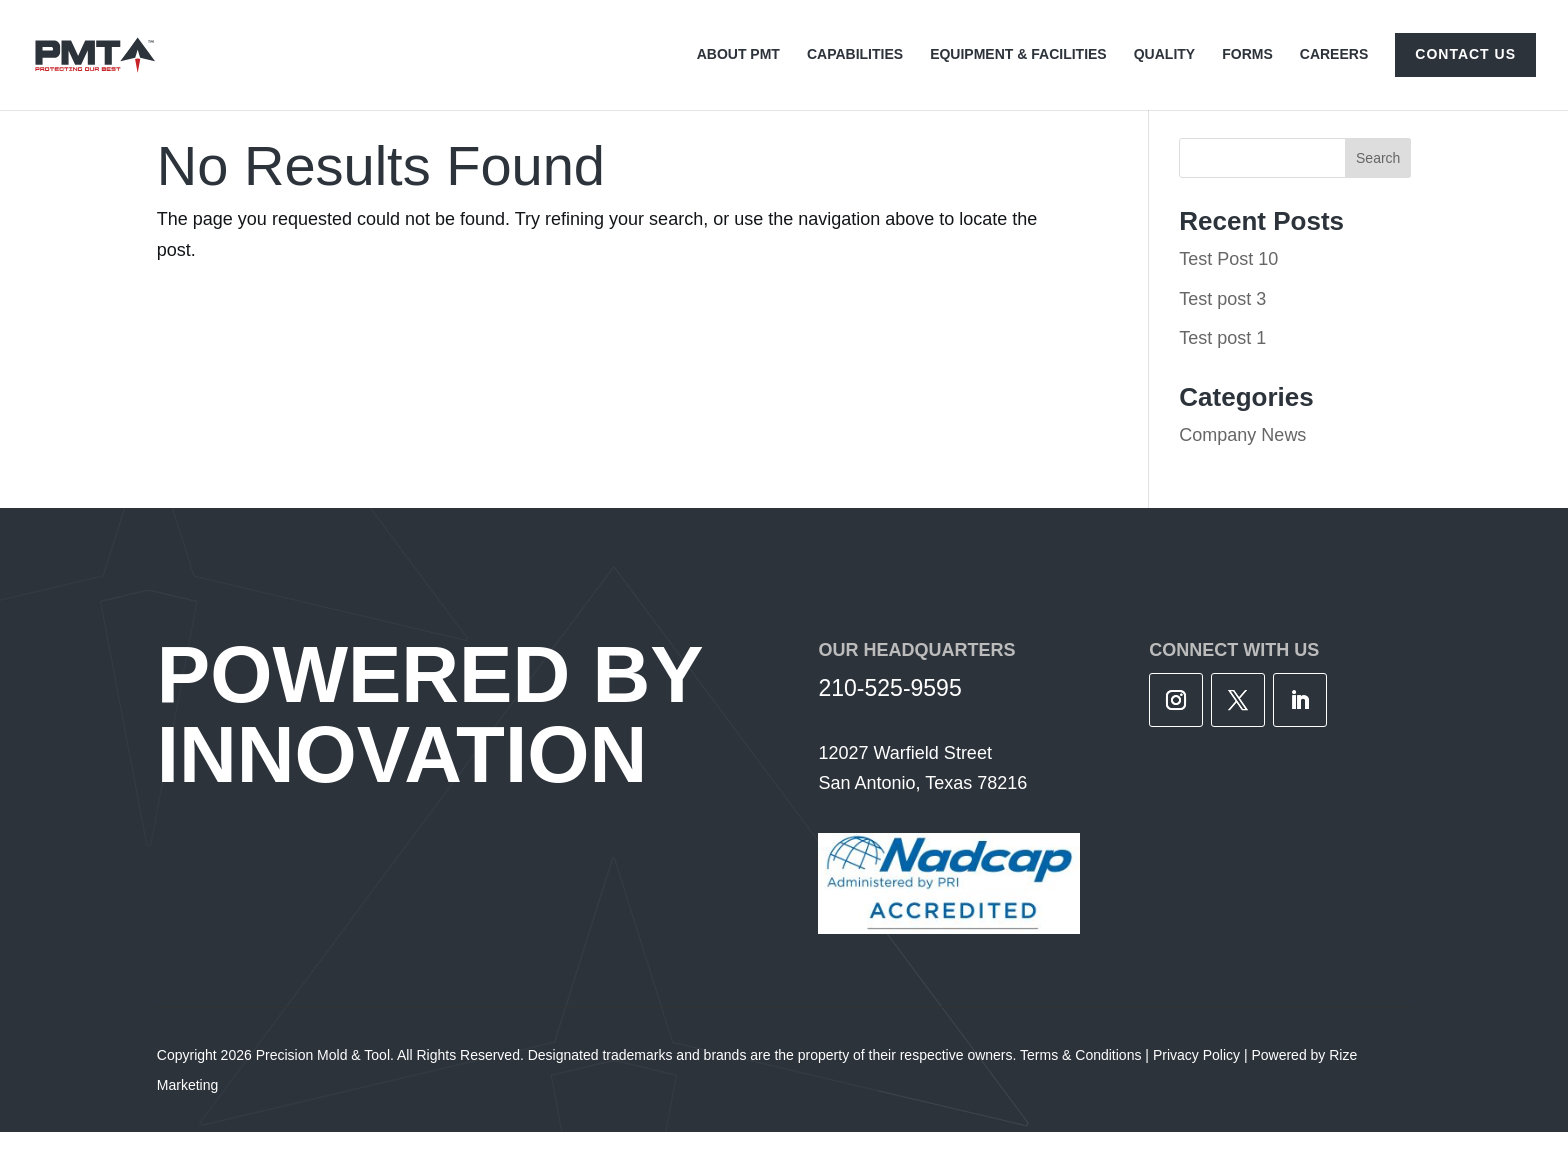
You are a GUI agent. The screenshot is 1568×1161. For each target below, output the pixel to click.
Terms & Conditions (1080, 1084)
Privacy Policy (1196, 1084)
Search (1378, 187)
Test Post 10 (1228, 288)
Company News (1242, 464)
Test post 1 (1222, 367)
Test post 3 (1222, 328)
